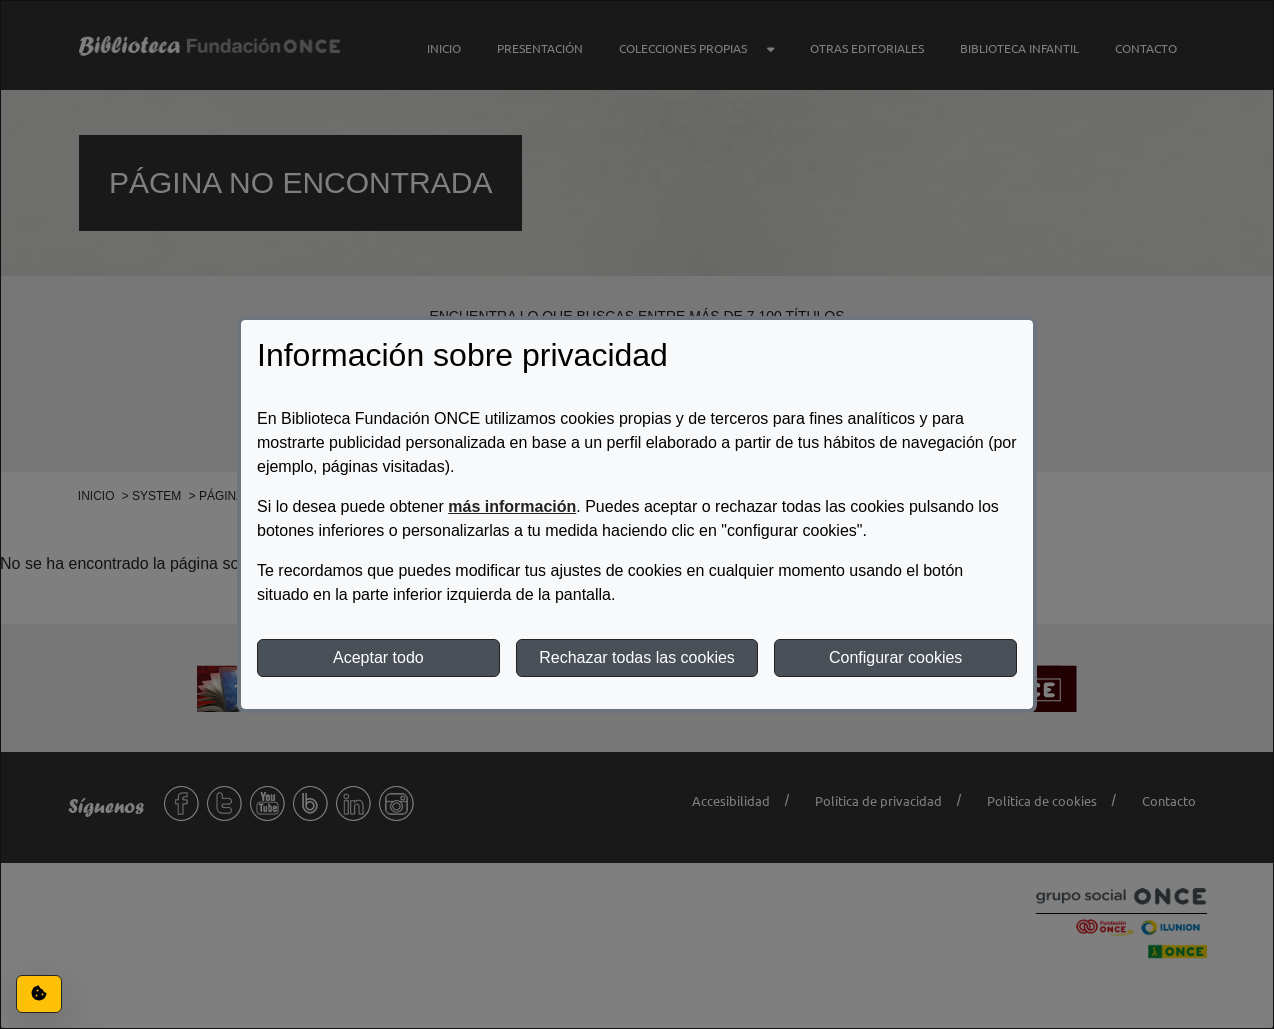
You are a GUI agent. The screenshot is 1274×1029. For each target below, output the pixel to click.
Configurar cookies (895, 657)
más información (512, 506)
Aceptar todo (378, 657)
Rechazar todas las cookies (637, 657)
